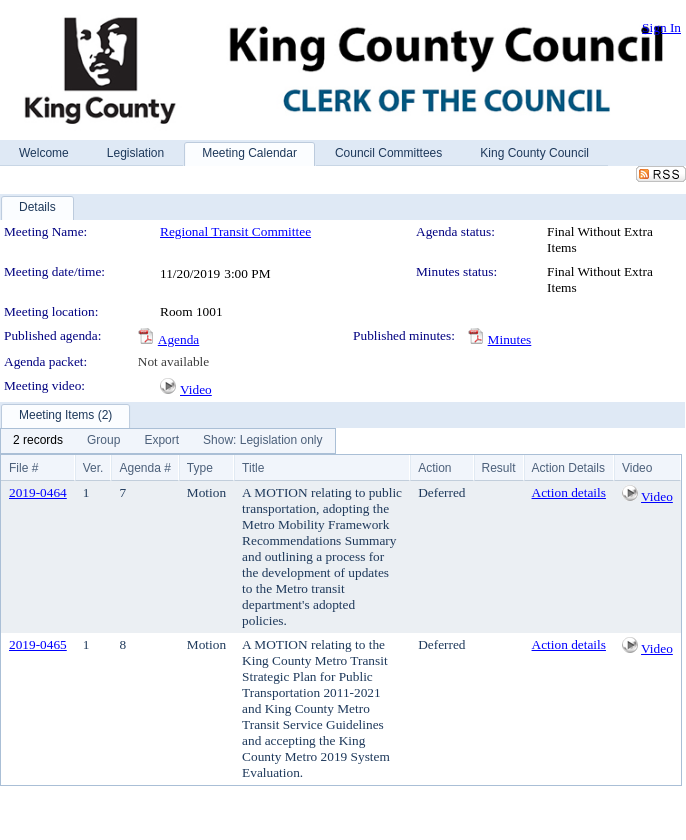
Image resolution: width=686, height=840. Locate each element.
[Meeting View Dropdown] (262, 441)
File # (23, 468)
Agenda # (144, 468)
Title (253, 468)
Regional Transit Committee (235, 231)
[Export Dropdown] (161, 441)
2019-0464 (38, 492)
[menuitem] (38, 441)
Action (434, 468)
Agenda (178, 339)
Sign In (661, 27)
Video (196, 389)
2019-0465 (38, 644)
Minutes (510, 339)
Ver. (93, 468)
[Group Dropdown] (103, 441)
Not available (173, 361)
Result (499, 468)
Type (200, 468)
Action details (569, 492)
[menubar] (168, 441)
